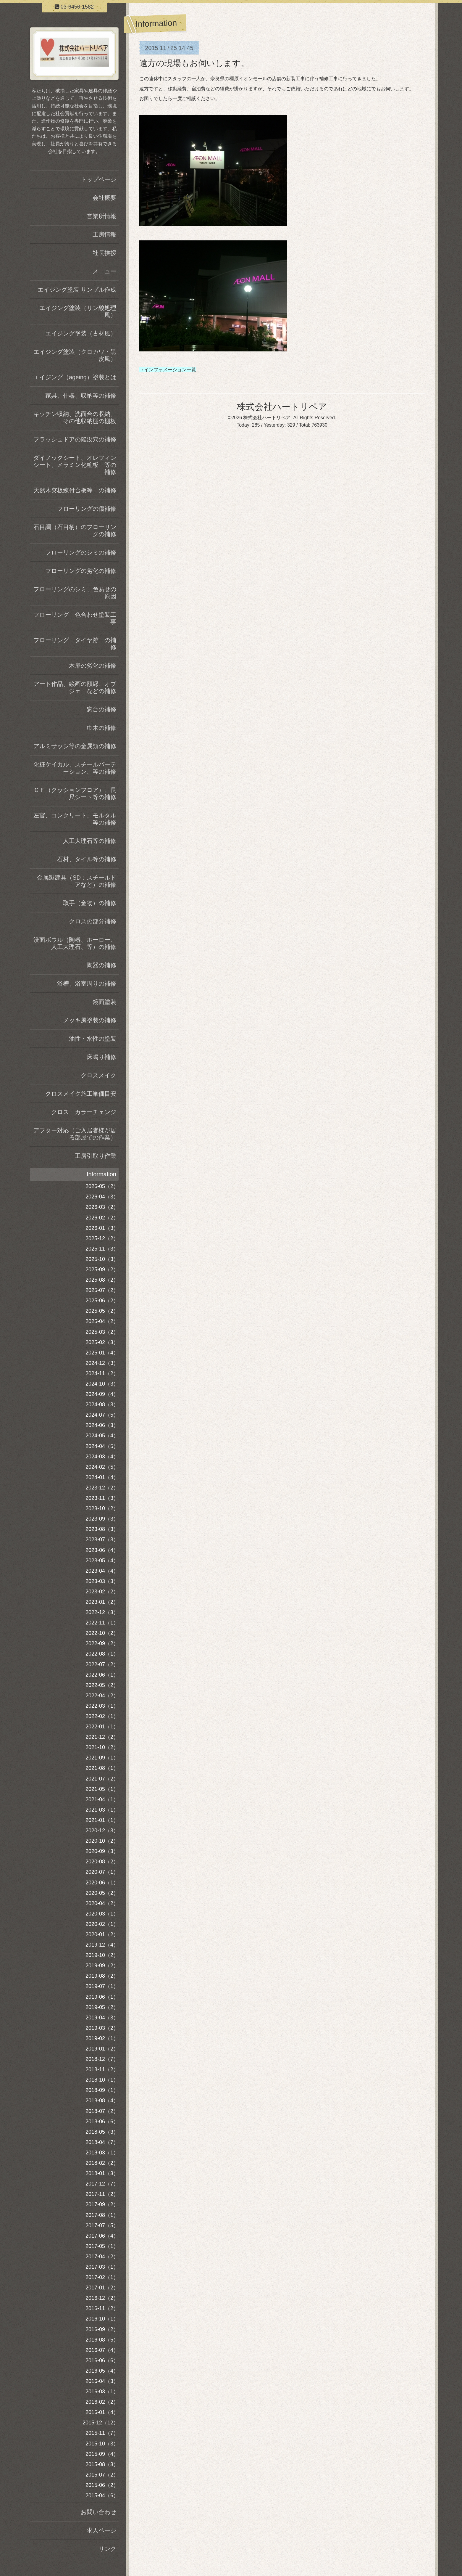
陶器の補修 (101, 965)
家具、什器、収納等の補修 (80, 395)
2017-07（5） (102, 2225)
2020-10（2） (102, 1841)
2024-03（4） (102, 1457)
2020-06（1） (102, 1883)
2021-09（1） (102, 1758)
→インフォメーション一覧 (167, 369)
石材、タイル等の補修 (86, 859)
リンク (107, 2549)
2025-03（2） (102, 1332)
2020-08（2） (102, 1862)
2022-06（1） (102, 1675)
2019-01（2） (102, 2049)
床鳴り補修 (101, 1057)
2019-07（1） (102, 1986)
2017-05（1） (102, 2246)
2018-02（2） (102, 2163)
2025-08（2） (102, 1280)
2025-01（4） (102, 1353)
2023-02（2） (102, 1592)
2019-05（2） (102, 2007)
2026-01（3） (102, 1228)
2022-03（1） (102, 1706)
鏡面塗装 (104, 1002)
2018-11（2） (102, 2069)
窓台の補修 (101, 709)
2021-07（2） (102, 1779)
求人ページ (101, 2530)
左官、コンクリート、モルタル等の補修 (74, 819)
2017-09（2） (102, 2204)
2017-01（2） (102, 2288)
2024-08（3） (102, 1404)
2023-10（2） (102, 1508)
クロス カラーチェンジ (83, 1112)
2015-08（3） (102, 2464)
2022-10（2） (102, 1633)
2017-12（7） (102, 2184)
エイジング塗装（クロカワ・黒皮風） (74, 355)
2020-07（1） (102, 1872)
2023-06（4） (102, 1550)
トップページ (98, 179)
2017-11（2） (102, 2194)
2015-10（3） (102, 2444)
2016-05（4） (102, 2371)
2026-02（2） (102, 1218)
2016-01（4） (102, 2412)
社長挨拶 (104, 253)
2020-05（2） (102, 1893)
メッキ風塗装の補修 (89, 1020)
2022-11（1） (102, 1623)
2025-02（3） (102, 1342)
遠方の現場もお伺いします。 (194, 63)
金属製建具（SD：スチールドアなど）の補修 (76, 881)
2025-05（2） (102, 1311)
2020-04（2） (102, 1903)
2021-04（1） (102, 1799)
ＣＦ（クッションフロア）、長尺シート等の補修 (74, 793)
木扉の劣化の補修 (92, 665)
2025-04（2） (102, 1321)
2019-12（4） (102, 1945)
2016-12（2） (102, 2298)
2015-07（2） (102, 2475)
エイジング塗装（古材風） (80, 333)
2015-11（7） (102, 2433)
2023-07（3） (102, 1539)
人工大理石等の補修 (89, 841)
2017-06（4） (102, 2236)
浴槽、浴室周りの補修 (86, 983)
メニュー (104, 271)
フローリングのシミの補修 (80, 552)
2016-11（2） (102, 2308)
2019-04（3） (102, 2018)
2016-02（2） (102, 2402)
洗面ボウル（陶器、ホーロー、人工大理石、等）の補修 (74, 943)
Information (101, 1174)
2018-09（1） (102, 2090)
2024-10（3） (102, 1384)
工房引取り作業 (95, 1156)
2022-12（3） (102, 1612)
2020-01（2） (102, 1934)
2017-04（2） (102, 2257)
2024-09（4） (102, 1394)
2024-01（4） (102, 1477)
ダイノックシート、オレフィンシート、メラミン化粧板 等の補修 (74, 464)
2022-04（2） (102, 1695)
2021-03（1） (102, 1810)
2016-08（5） (102, 2340)
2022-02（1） (102, 1716)
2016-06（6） (102, 2360)
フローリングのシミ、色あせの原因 (74, 593)
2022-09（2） (102, 1643)
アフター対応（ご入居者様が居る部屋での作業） (74, 1134)
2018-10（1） (102, 2080)
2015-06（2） (102, 2485)
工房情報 (104, 234)
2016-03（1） (102, 2392)
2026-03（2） (102, 1207)
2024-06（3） (102, 1425)
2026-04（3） (102, 1197)
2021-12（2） (102, 1737)
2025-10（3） (102, 1259)
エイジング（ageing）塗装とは (74, 377)
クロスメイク (98, 1075)
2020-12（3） (102, 1830)
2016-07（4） (102, 2350)
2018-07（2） (102, 2111)
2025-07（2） (102, 1290)
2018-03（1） (102, 2153)
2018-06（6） (102, 2122)
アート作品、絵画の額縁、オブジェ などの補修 (74, 687)
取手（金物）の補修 (89, 903)
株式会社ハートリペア (282, 407)
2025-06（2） (102, 1301)
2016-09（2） (102, 2329)
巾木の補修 (101, 727)
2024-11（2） (102, 1373)
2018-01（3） (102, 2173)
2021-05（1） (102, 1789)
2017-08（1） (102, 2215)
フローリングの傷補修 (86, 508)
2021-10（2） (102, 1747)
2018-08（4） (102, 2100)
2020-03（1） (102, 1914)
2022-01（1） (102, 1727)
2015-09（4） (102, 2454)
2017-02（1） (102, 2277)
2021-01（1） (102, 1820)
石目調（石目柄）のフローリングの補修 (74, 530)
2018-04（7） (102, 2142)
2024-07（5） (102, 1415)
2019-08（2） (102, 1976)
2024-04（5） (102, 1446)
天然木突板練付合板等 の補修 (74, 490)
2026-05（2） (102, 1186)
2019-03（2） (102, 2028)
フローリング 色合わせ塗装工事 (74, 618)
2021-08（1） (102, 1768)
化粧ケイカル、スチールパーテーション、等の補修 (74, 768)
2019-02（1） (102, 2038)
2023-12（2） (102, 1488)
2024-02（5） (102, 1467)
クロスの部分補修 (92, 921)
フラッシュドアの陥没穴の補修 (74, 439)
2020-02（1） (102, 1924)
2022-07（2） (102, 1664)
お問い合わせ (98, 2512)
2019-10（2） (102, 1955)
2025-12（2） (102, 1238)
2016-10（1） (102, 2319)
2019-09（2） (102, 1965)
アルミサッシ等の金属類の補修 (74, 746)
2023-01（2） (102, 1602)
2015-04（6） (102, 2495)
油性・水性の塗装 (92, 1038)
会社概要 (104, 198)
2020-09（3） (102, 1851)
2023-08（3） (102, 1529)
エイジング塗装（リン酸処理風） (77, 311)
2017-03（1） (102, 2267)
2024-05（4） (102, 1436)
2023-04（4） (102, 1571)
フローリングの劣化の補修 (80, 571)
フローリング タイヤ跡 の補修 (74, 643)
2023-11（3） (102, 1498)
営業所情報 (101, 216)
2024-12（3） (102, 1363)
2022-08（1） (102, 1654)
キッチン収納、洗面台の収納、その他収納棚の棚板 (74, 417)
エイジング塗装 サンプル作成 (77, 289)
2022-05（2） (102, 1685)
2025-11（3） (102, 1249)
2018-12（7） (102, 2059)
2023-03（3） (102, 1581)
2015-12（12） (101, 2423)
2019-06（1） (102, 1997)
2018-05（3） (102, 2132)
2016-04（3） (102, 2381)
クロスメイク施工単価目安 (80, 1093)
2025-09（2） (102, 1269)
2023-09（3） (102, 1519)
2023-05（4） (102, 1560)
